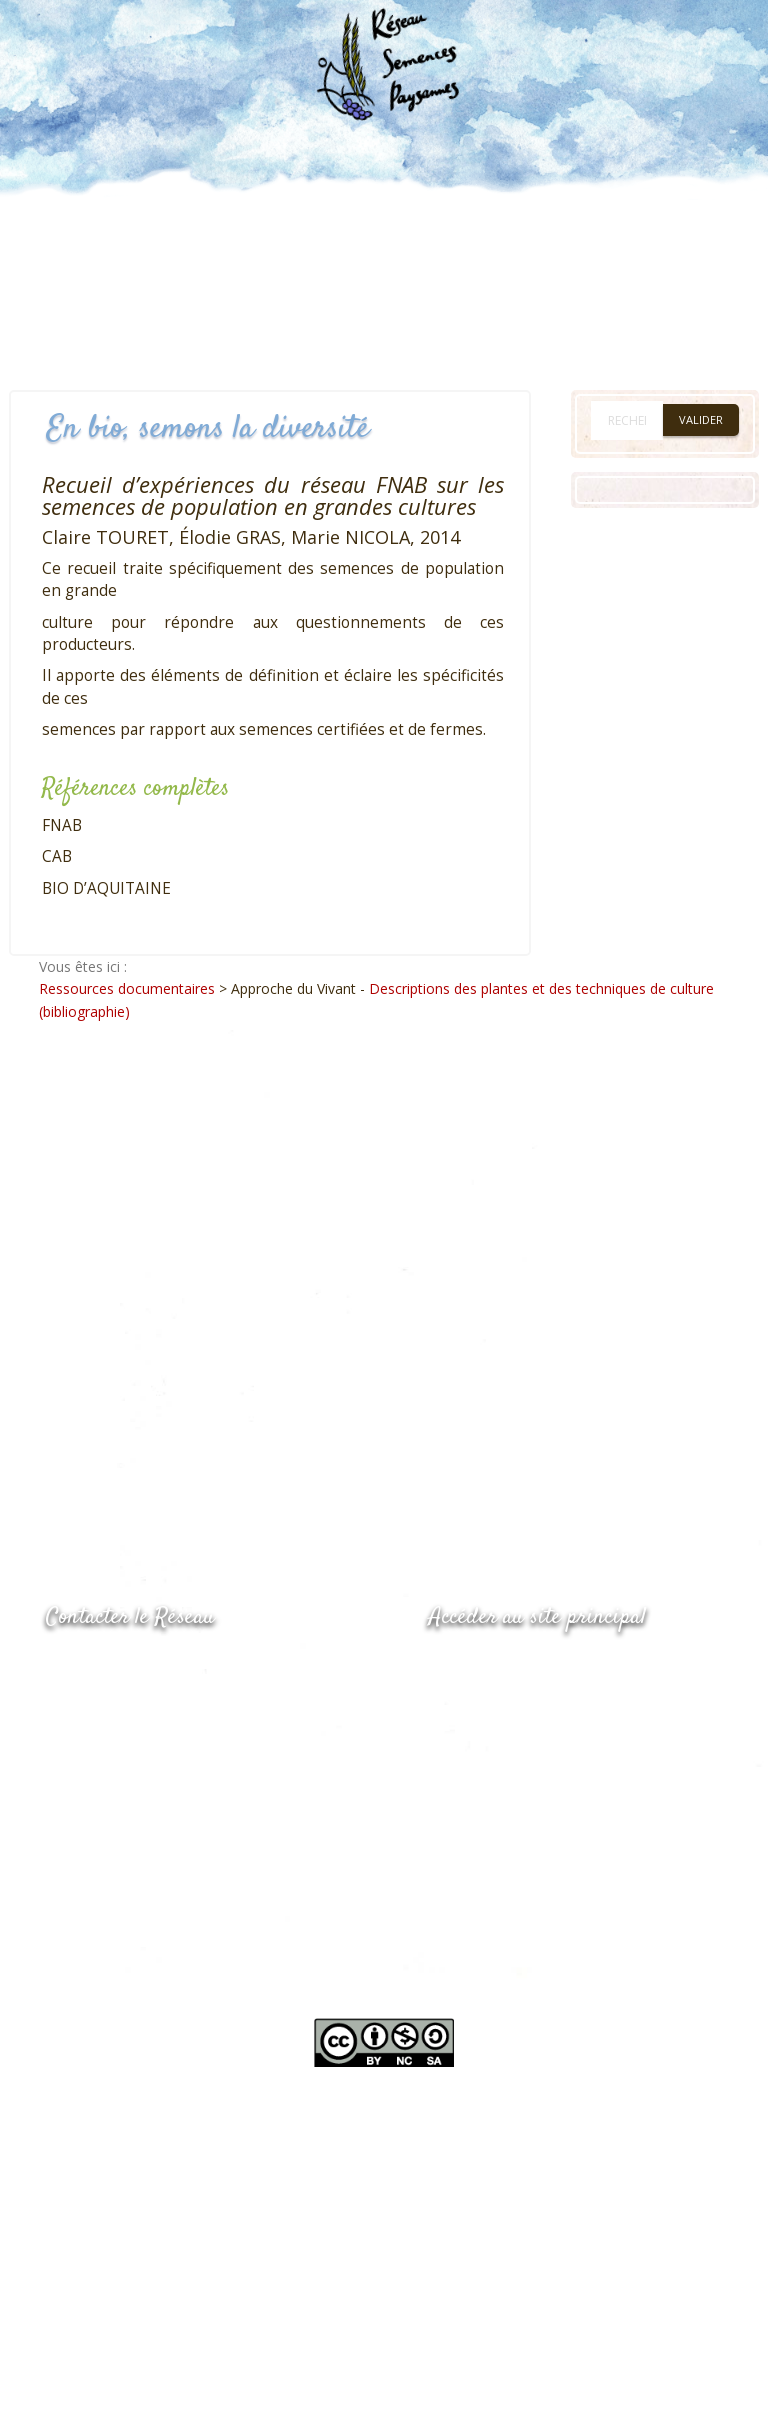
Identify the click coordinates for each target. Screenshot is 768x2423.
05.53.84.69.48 (117, 1707)
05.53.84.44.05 (117, 1668)
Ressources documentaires (127, 988)
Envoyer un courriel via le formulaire (196, 1747)
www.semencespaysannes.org (539, 1666)
